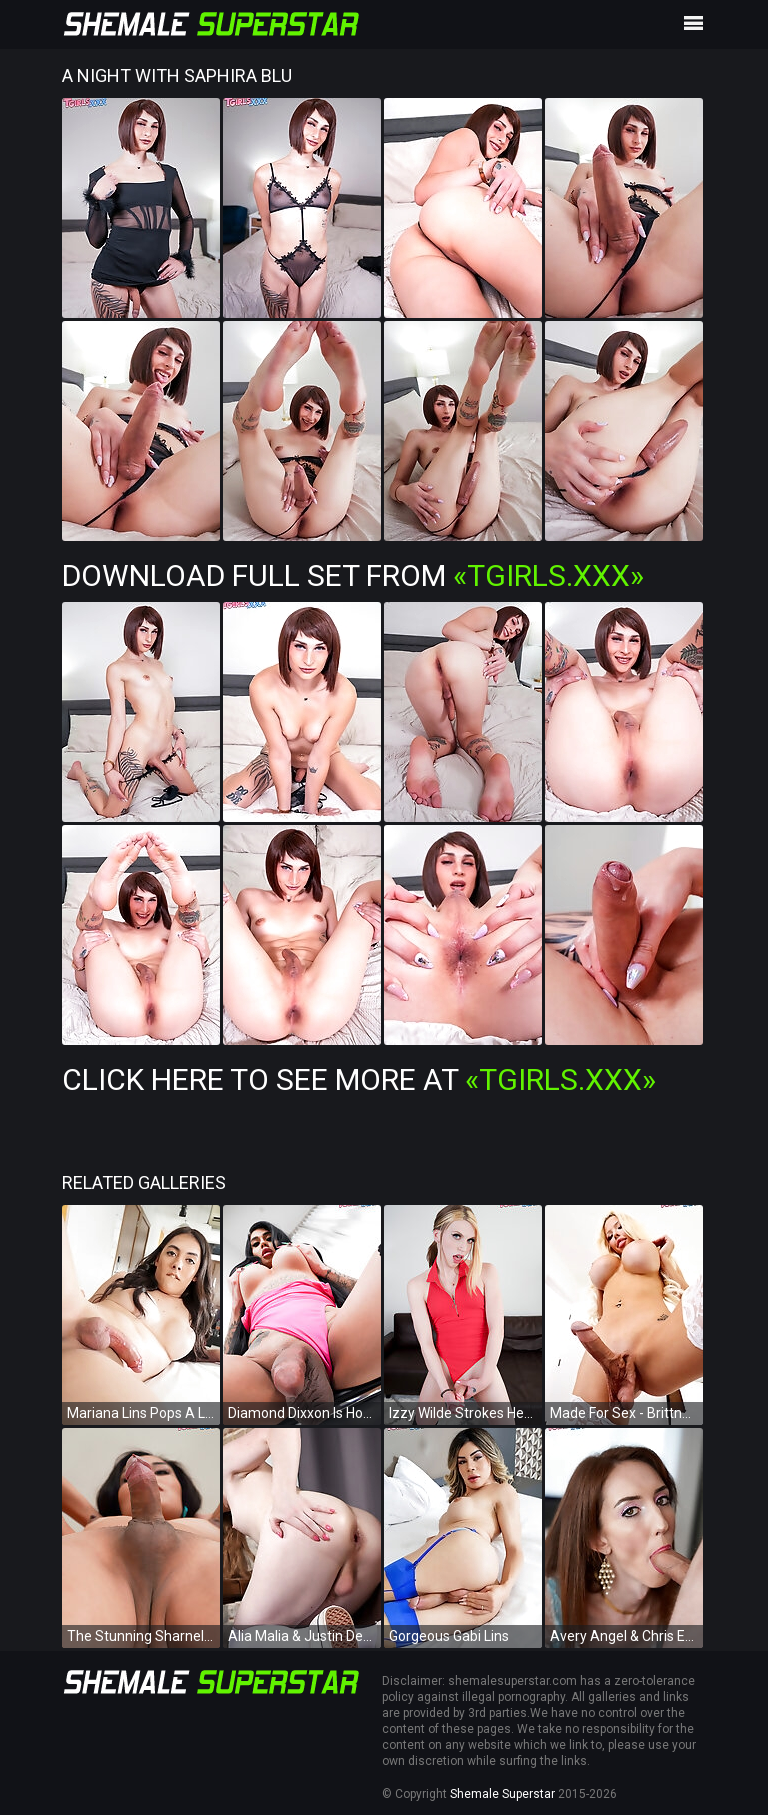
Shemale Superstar (502, 1794)
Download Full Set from (353, 575)
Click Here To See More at (359, 1079)
